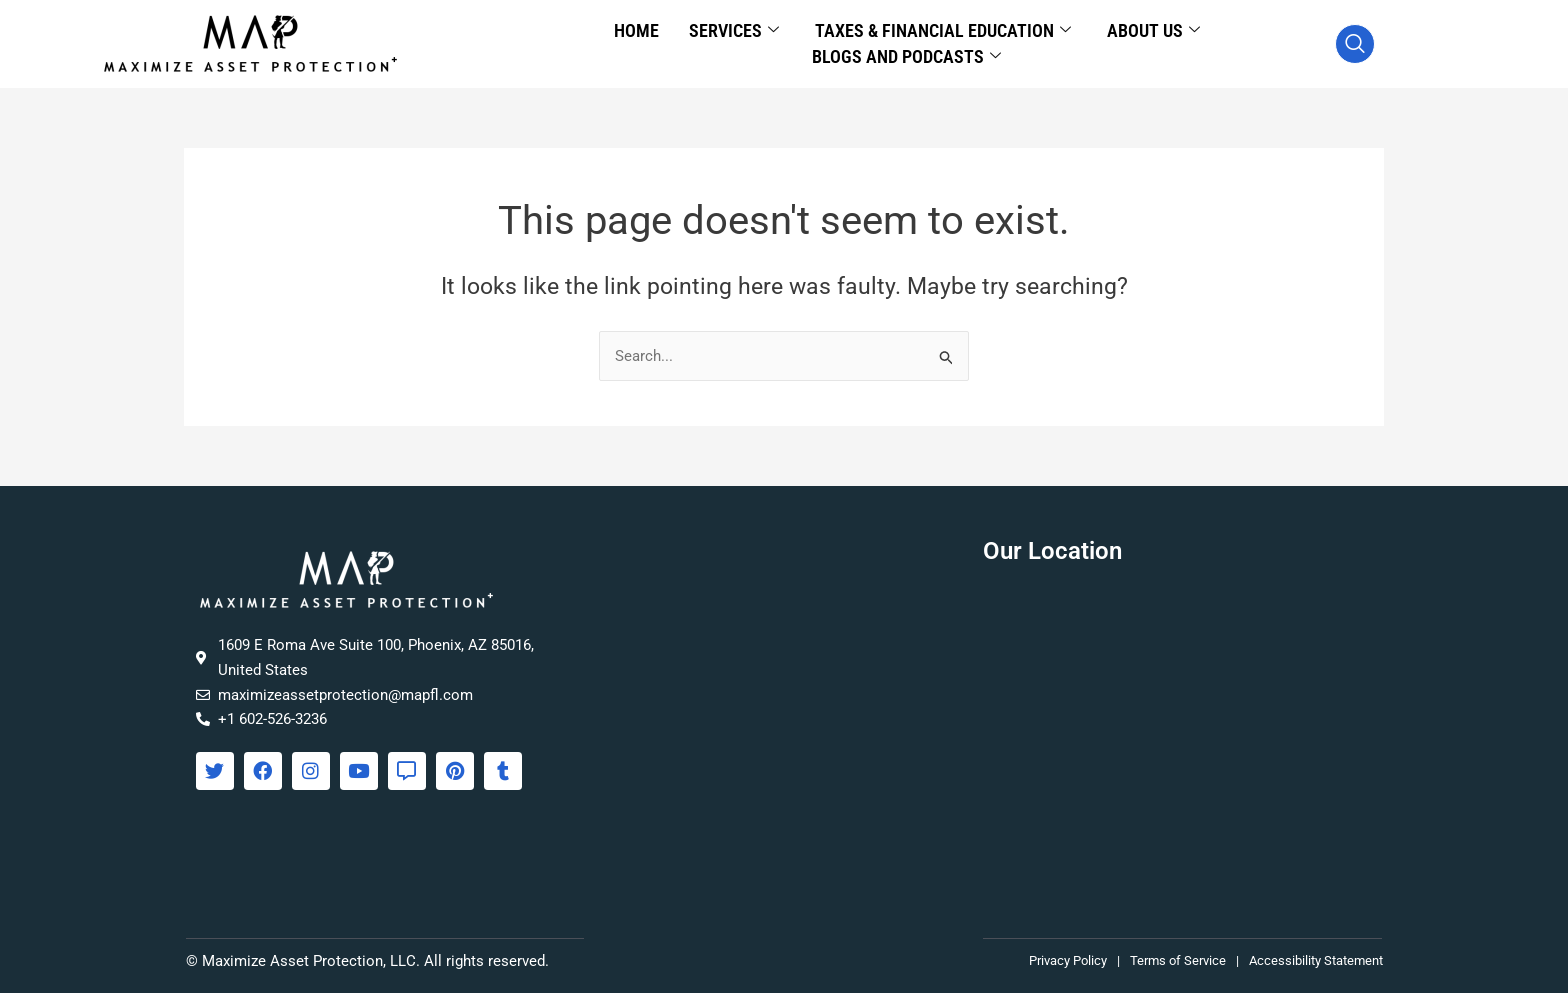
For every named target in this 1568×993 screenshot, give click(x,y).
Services (734, 31)
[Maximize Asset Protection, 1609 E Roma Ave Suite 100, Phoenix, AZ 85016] (1182, 738)
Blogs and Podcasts (906, 56)
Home (636, 30)
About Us (1153, 31)
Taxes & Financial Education (943, 31)
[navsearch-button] (1355, 44)
